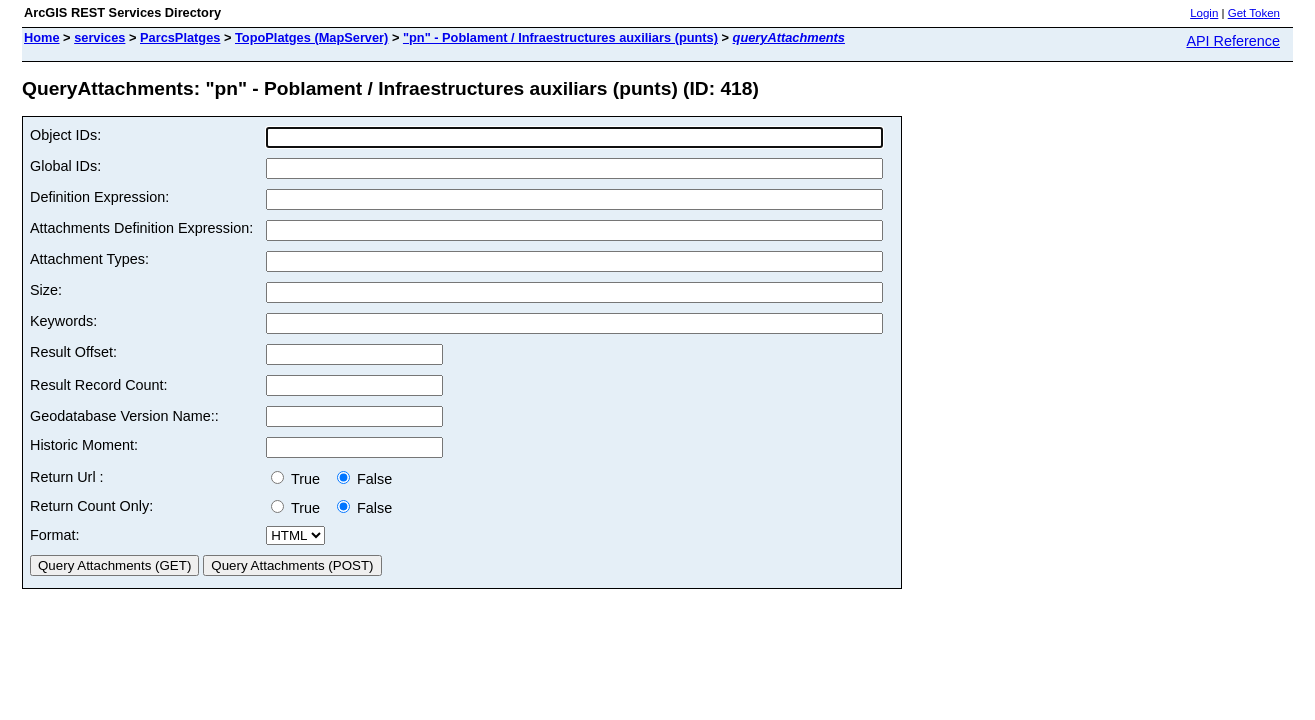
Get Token (1254, 13)
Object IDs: (65, 135)
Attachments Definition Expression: (141, 228)
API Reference (1233, 41)
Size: (46, 290)
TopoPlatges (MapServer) (311, 37)
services (99, 37)
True (299, 479)
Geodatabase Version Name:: (124, 416)
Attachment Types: (89, 259)
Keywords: (63, 321)
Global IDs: (65, 166)
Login (1204, 13)
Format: (55, 535)
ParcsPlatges (180, 37)
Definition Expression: (99, 197)
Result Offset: (73, 352)
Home (42, 37)
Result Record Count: (99, 385)
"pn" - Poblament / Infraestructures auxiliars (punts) (560, 37)
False (364, 479)
